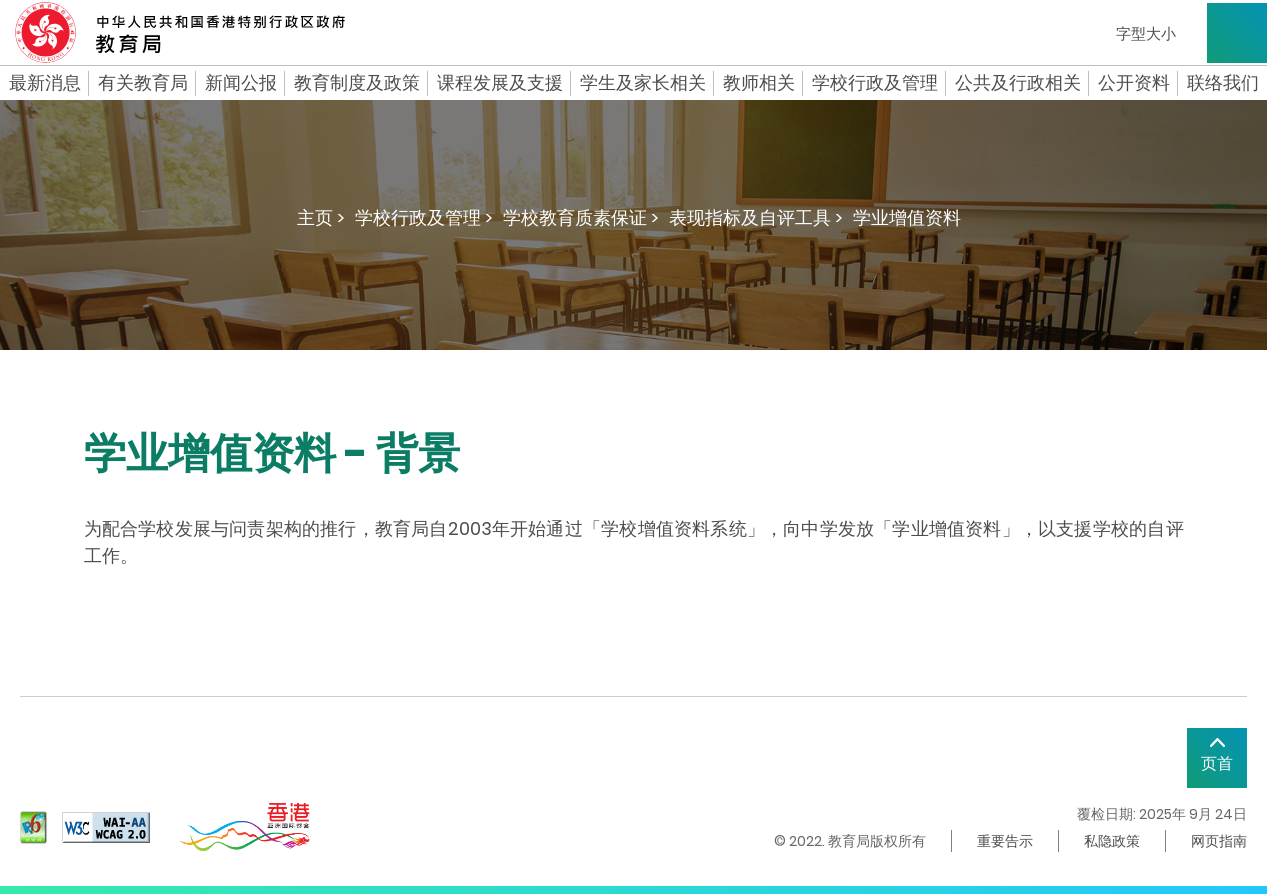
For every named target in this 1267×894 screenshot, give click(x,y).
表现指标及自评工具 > (756, 217)
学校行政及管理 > (424, 217)
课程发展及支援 (500, 83)
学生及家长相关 (643, 83)
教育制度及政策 (357, 83)
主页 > (321, 217)
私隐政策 (1112, 841)
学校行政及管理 (875, 83)
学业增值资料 (907, 217)
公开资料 (1134, 83)
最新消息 (45, 83)
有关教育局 (143, 83)
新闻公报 (241, 83)
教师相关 (759, 83)
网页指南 (1219, 841)
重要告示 (1005, 841)
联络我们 (1223, 83)
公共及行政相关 (1018, 83)
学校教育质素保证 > (581, 217)
